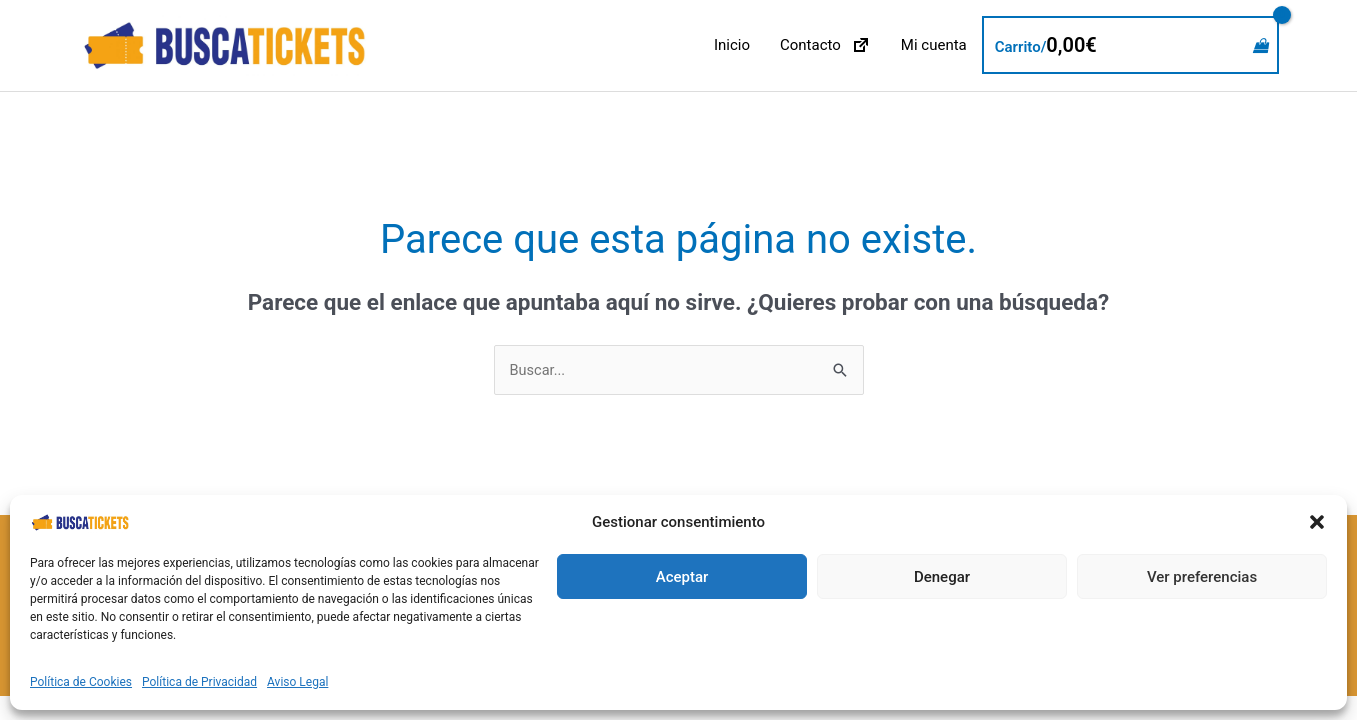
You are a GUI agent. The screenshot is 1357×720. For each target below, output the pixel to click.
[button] (1317, 522)
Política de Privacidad (199, 682)
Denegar (942, 577)
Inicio (732, 46)
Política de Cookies (81, 682)
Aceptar (682, 577)
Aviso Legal (297, 682)
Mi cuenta (934, 46)
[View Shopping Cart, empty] (1130, 46)
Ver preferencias (1202, 577)
